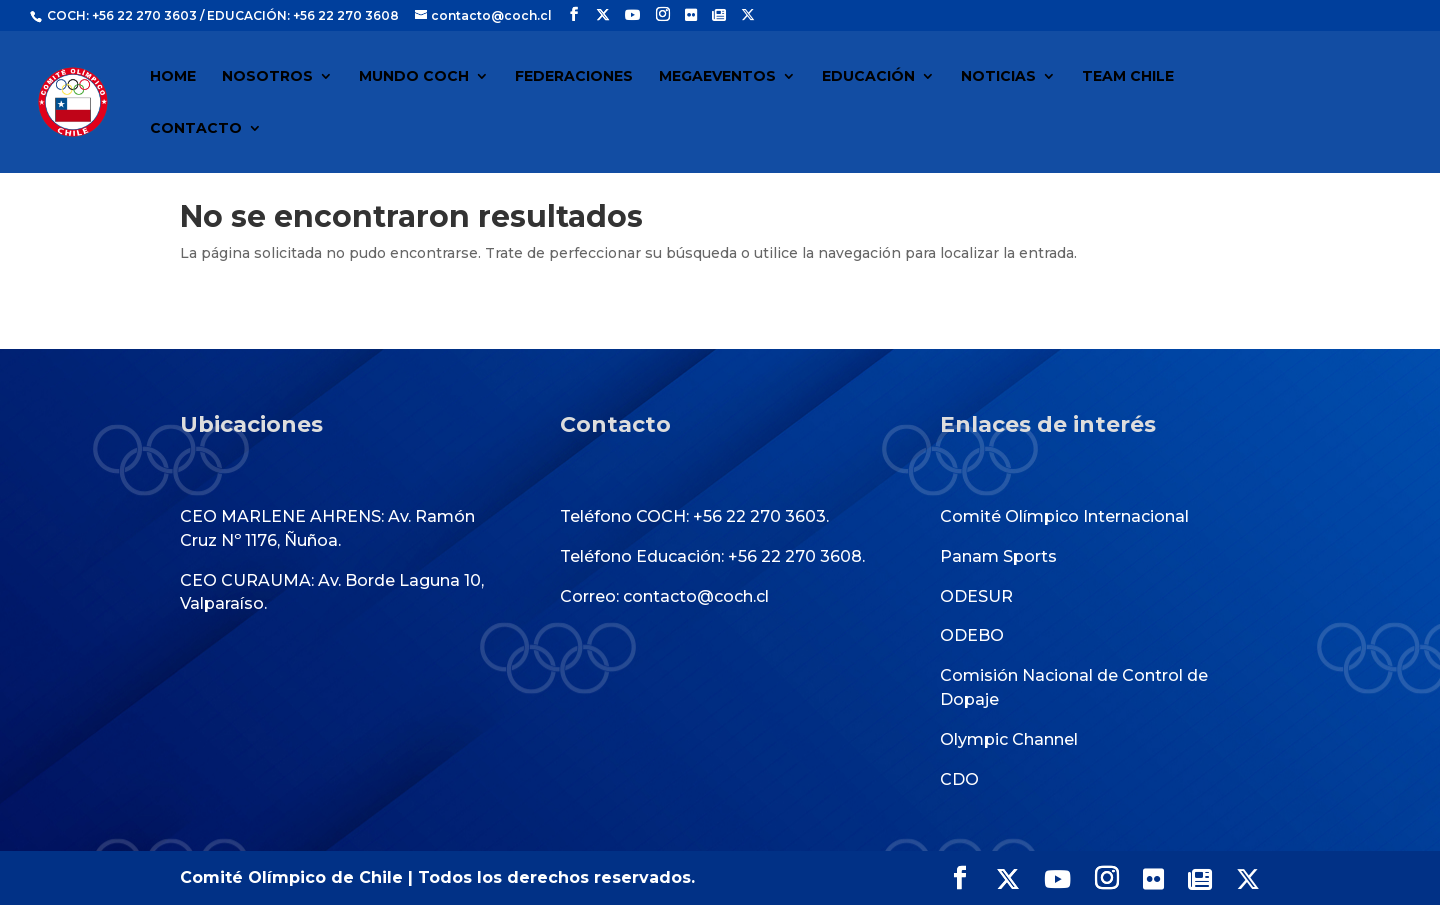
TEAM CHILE (1128, 77)
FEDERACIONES (574, 77)
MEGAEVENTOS (717, 77)
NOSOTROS (267, 77)
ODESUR (976, 596)
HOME (173, 77)
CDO (959, 779)
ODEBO (972, 635)
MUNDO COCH (414, 77)
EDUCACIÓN (868, 77)
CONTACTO (196, 129)
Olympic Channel (1009, 739)
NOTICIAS (998, 77)
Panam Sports (998, 556)
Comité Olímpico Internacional (1064, 516)
